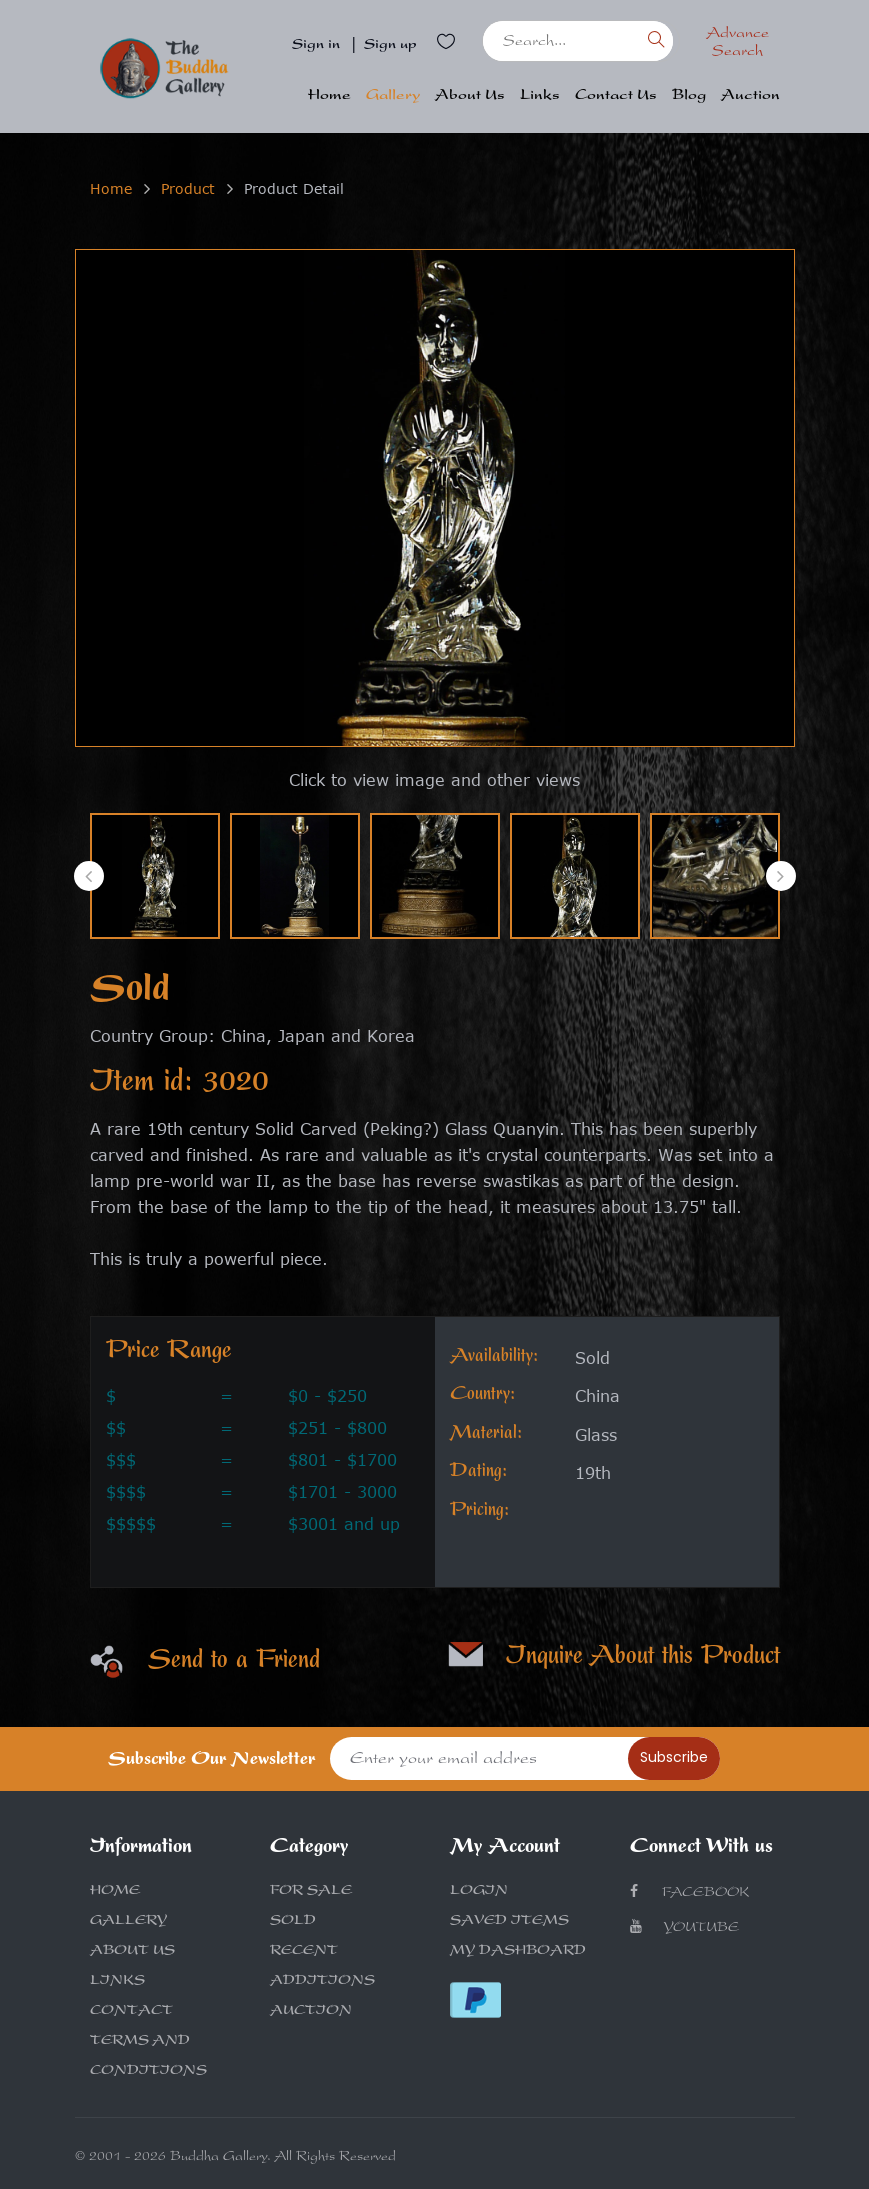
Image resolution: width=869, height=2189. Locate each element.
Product (188, 188)
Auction (750, 96)
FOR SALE (311, 1892)
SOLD (293, 1922)
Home (329, 96)
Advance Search (737, 44)
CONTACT (131, 2012)
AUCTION (311, 2012)
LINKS (117, 1982)
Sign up (390, 46)
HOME (115, 1892)
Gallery (393, 96)
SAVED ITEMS (509, 1922)
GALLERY (128, 1922)
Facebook (689, 1892)
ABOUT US (132, 1952)
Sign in (316, 46)
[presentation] (89, 876)
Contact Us (616, 96)
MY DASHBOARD (518, 1952)
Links (540, 96)
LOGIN (479, 1892)
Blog (689, 96)
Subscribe (674, 1757)
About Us (470, 96)
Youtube (684, 1927)
